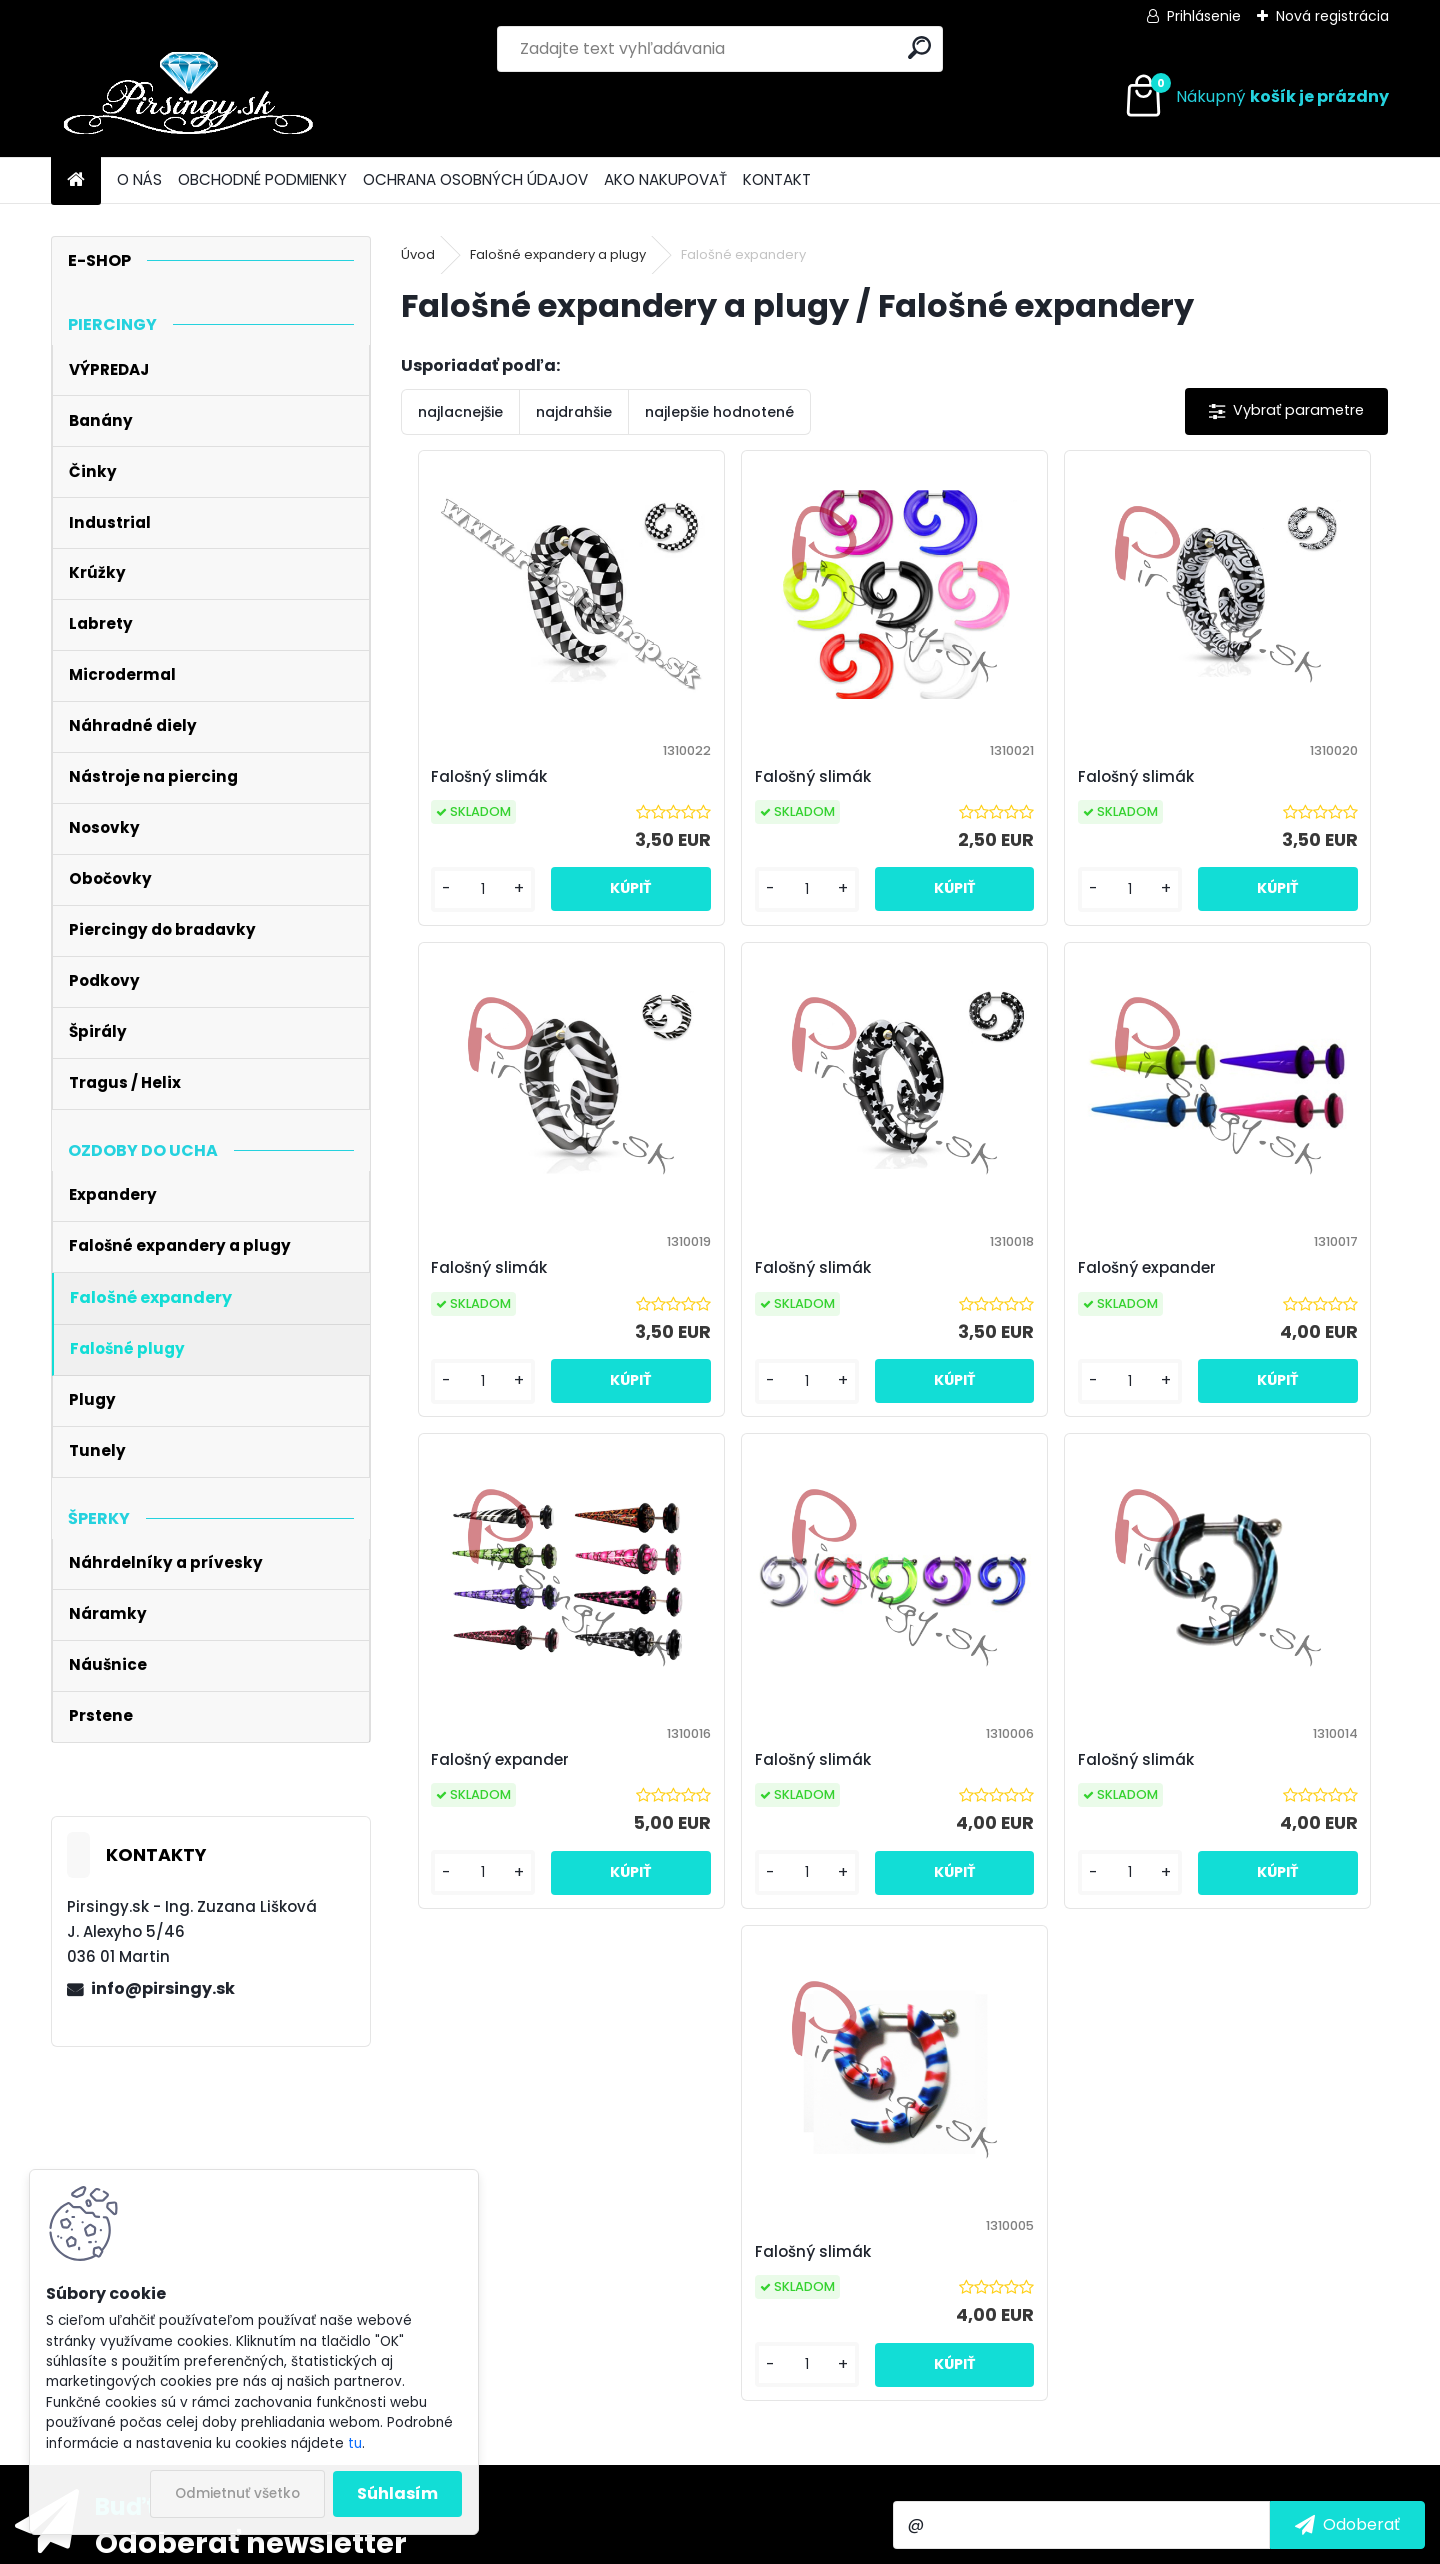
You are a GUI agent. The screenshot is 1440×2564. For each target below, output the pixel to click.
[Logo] (188, 97)
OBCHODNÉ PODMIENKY (262, 179)
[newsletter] (1347, 2138)
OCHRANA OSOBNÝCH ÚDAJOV (475, 179)
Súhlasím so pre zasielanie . (1172, 2185)
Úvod (418, 254)
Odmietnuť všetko (237, 2493)
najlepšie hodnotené (719, 412)
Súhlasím (397, 2493)
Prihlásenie (1204, 16)
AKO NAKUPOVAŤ (665, 179)
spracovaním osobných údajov (1115, 2185)
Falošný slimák (481, 776)
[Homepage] (76, 180)
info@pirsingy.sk (163, 1988)
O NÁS (139, 179)
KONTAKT (777, 179)
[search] (919, 47)
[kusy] (459, 909)
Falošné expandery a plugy (558, 254)
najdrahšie (574, 412)
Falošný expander (739, 1287)
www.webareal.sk (801, 2545)
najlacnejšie (460, 412)
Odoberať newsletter (251, 2156)
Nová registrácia (1332, 16)
